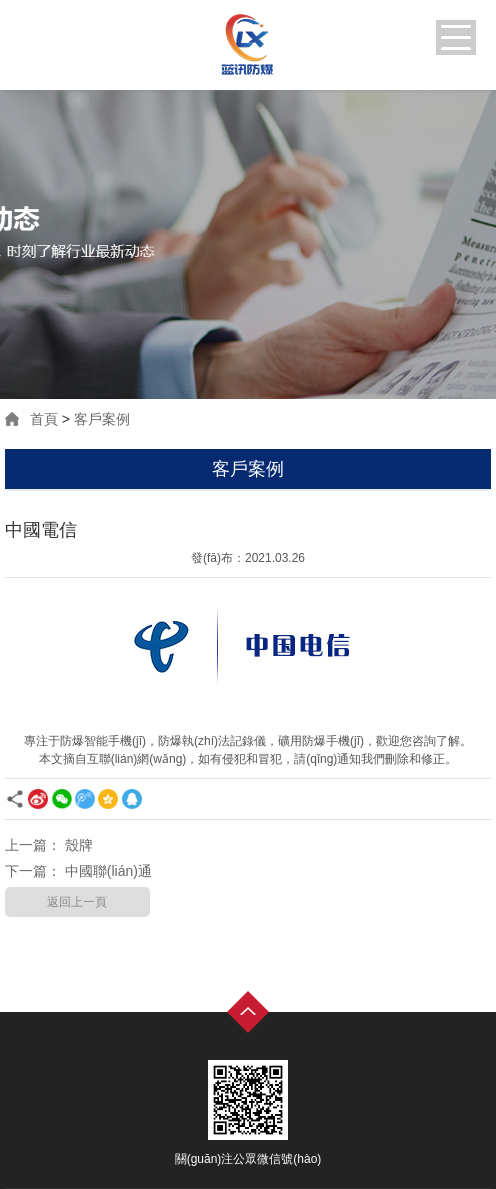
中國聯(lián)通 (108, 871)
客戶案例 (102, 419)
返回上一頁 (77, 902)
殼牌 (79, 845)
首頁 (44, 419)
